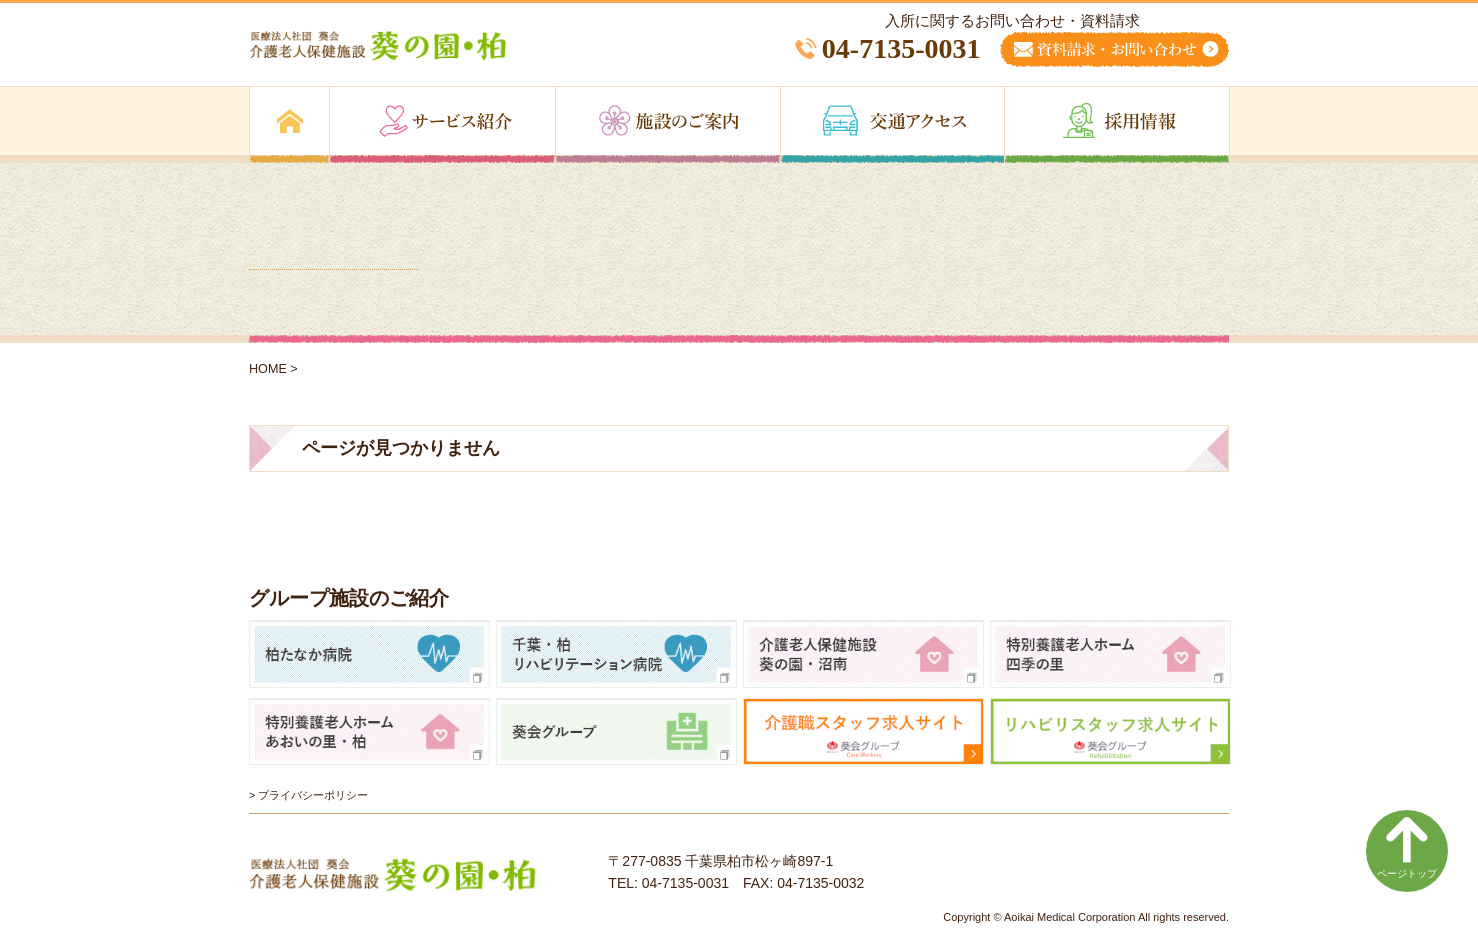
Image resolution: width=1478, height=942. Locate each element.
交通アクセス (892, 125)
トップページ (289, 125)
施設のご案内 (668, 125)
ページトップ (1407, 847)
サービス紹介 (442, 125)
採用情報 (1117, 125)
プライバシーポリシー (313, 795)
